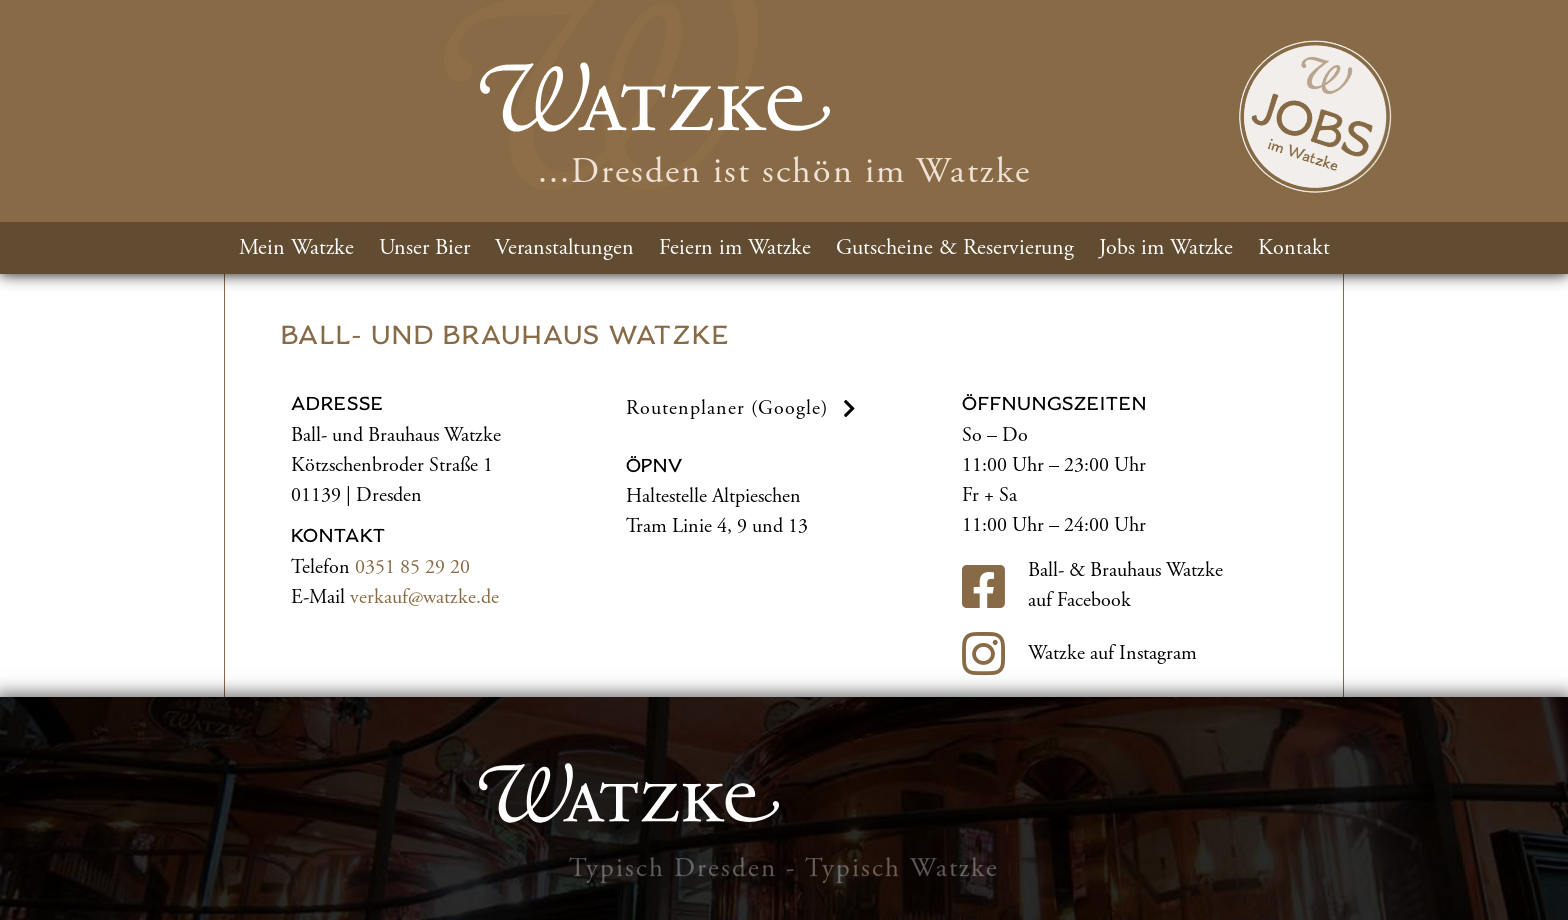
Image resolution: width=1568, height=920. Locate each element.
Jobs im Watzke (1166, 248)
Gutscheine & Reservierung (955, 248)
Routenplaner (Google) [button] (744, 408)
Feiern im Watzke (735, 248)
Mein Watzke (296, 248)
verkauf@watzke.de (424, 597)
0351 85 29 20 (412, 567)
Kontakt (1294, 248)
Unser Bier (424, 248)
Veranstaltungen (564, 248)
